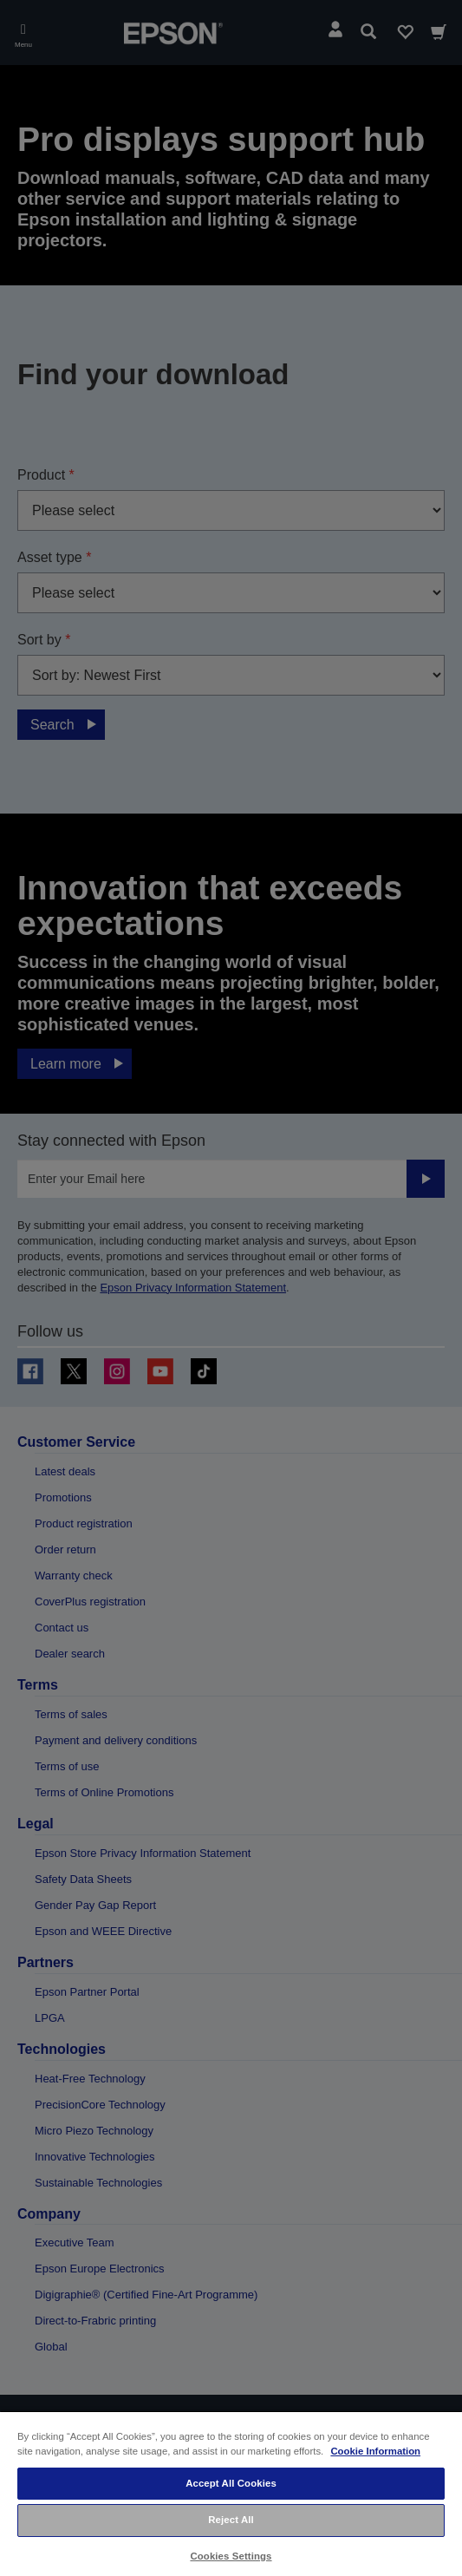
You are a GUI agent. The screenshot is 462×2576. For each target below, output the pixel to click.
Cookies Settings (230, 2556)
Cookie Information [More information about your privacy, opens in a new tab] (375, 2451)
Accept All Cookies (231, 2483)
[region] (231, 2493)
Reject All (231, 2519)
